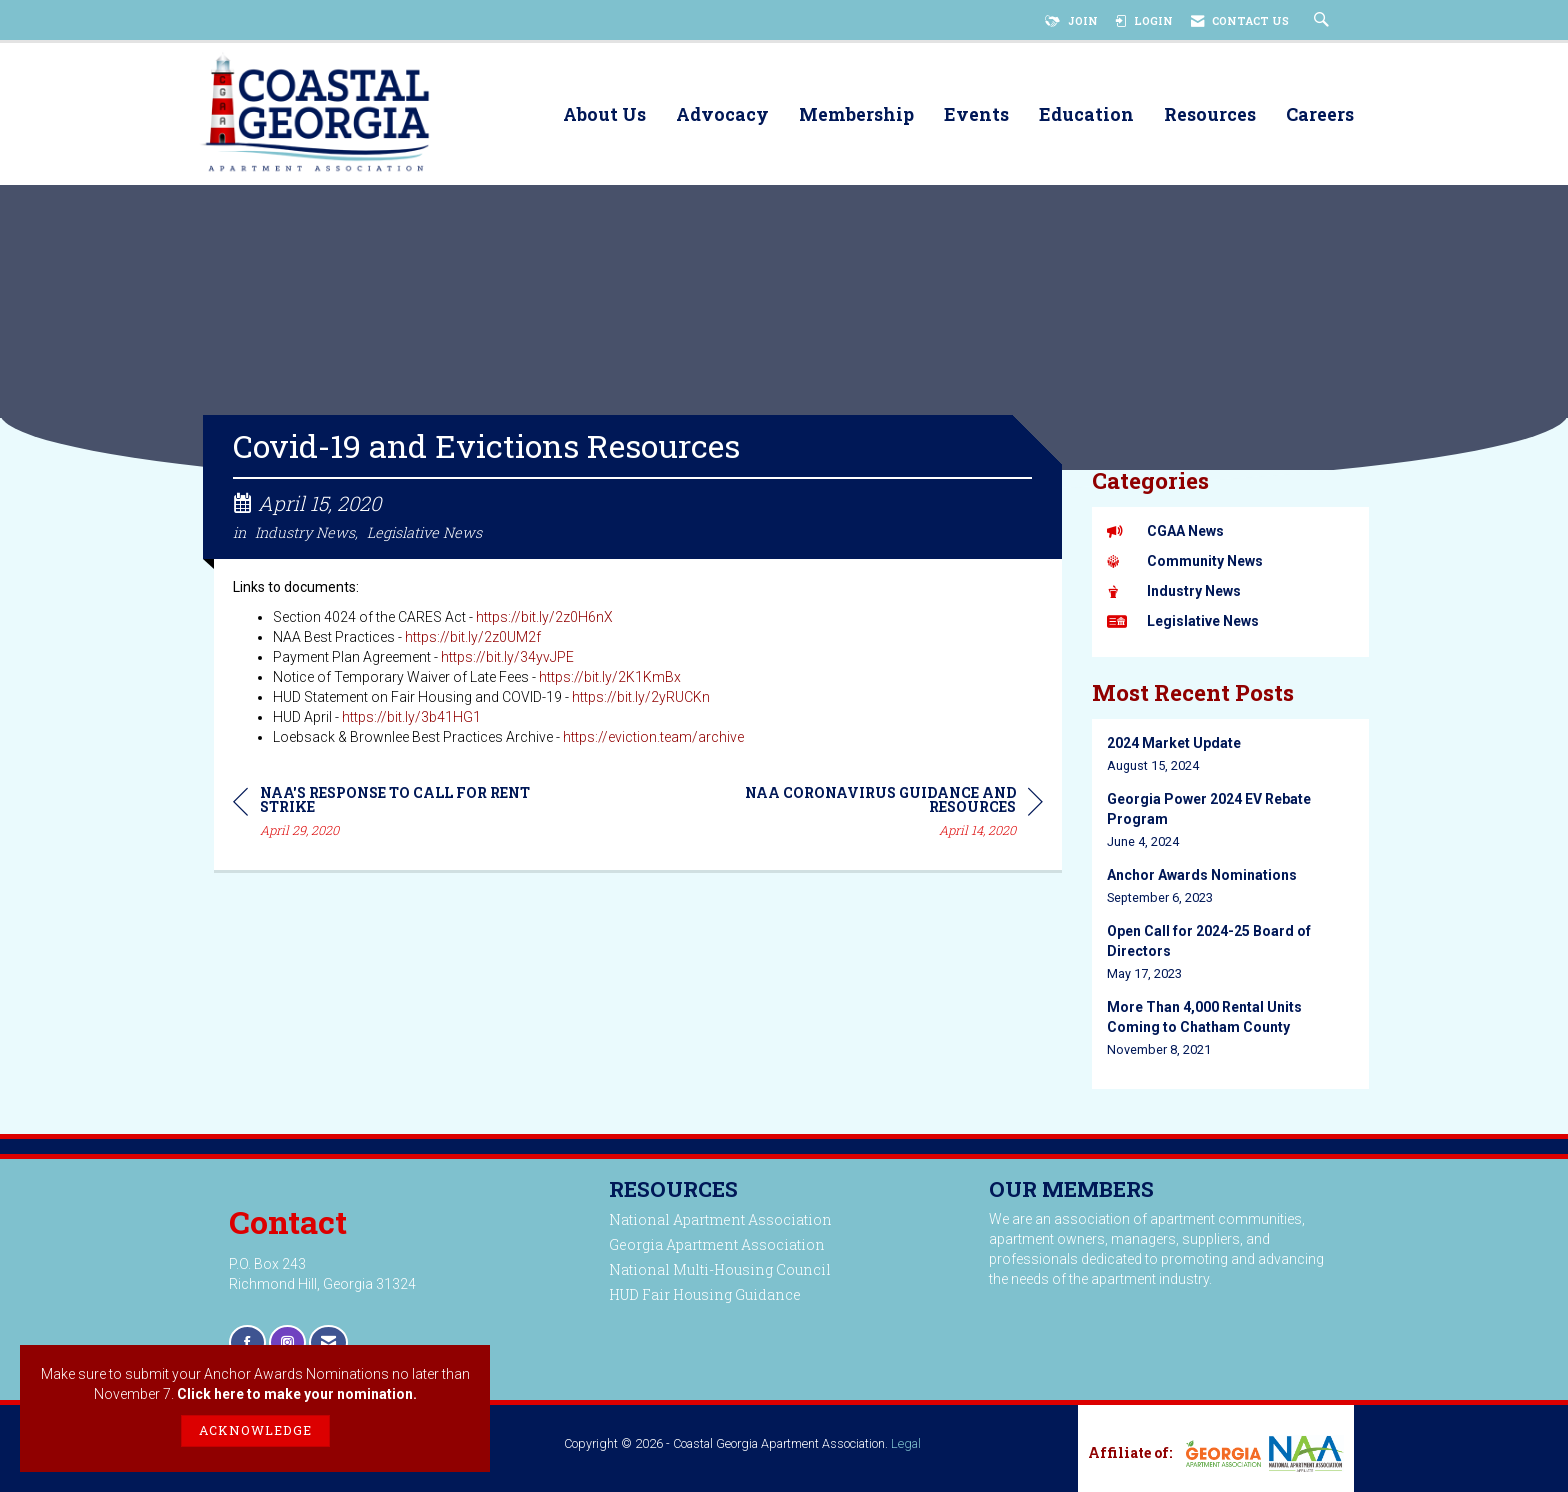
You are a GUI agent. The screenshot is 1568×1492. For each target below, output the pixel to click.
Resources (1210, 115)
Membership (856, 115)
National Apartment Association (720, 1219)
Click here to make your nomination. (297, 1394)
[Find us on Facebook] (247, 1342)
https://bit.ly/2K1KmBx (610, 680)
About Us (604, 115)
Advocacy (722, 115)
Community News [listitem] (1185, 561)
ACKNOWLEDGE (255, 1430)
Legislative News (424, 535)
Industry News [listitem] (1174, 591)
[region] (893, 817)
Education (1086, 115)
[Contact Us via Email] (328, 1342)
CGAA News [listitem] (1165, 531)
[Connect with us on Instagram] (287, 1342)
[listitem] (1231, 754)
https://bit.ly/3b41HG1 (411, 720)
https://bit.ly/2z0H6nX (544, 620)
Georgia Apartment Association (717, 1244)
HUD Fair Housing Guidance (705, 1294)
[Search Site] (1324, 21)
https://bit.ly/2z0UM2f (473, 640)
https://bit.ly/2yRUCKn (641, 700)
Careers (1320, 115)
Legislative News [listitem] (1183, 621)
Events (976, 115)
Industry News (305, 535)
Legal (906, 1443)
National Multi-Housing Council (720, 1269)
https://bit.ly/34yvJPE (507, 660)
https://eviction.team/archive (653, 740)
